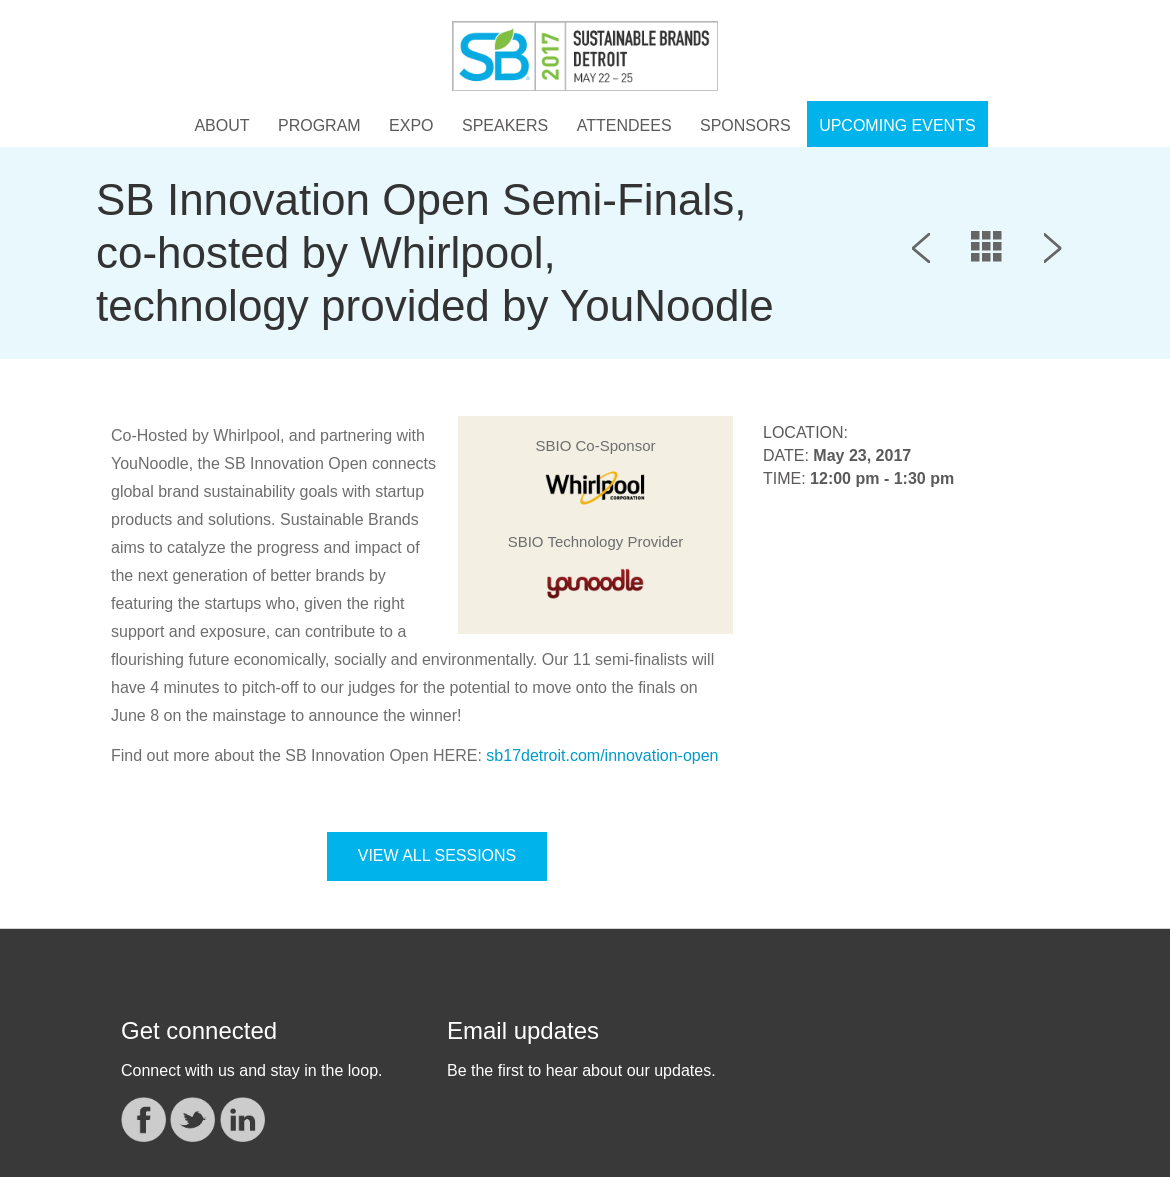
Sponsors (745, 125)
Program (319, 125)
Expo (411, 125)
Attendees (624, 125)
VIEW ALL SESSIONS (437, 855)
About (221, 125)
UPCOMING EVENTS (897, 125)
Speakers (505, 125)
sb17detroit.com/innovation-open (602, 755)
